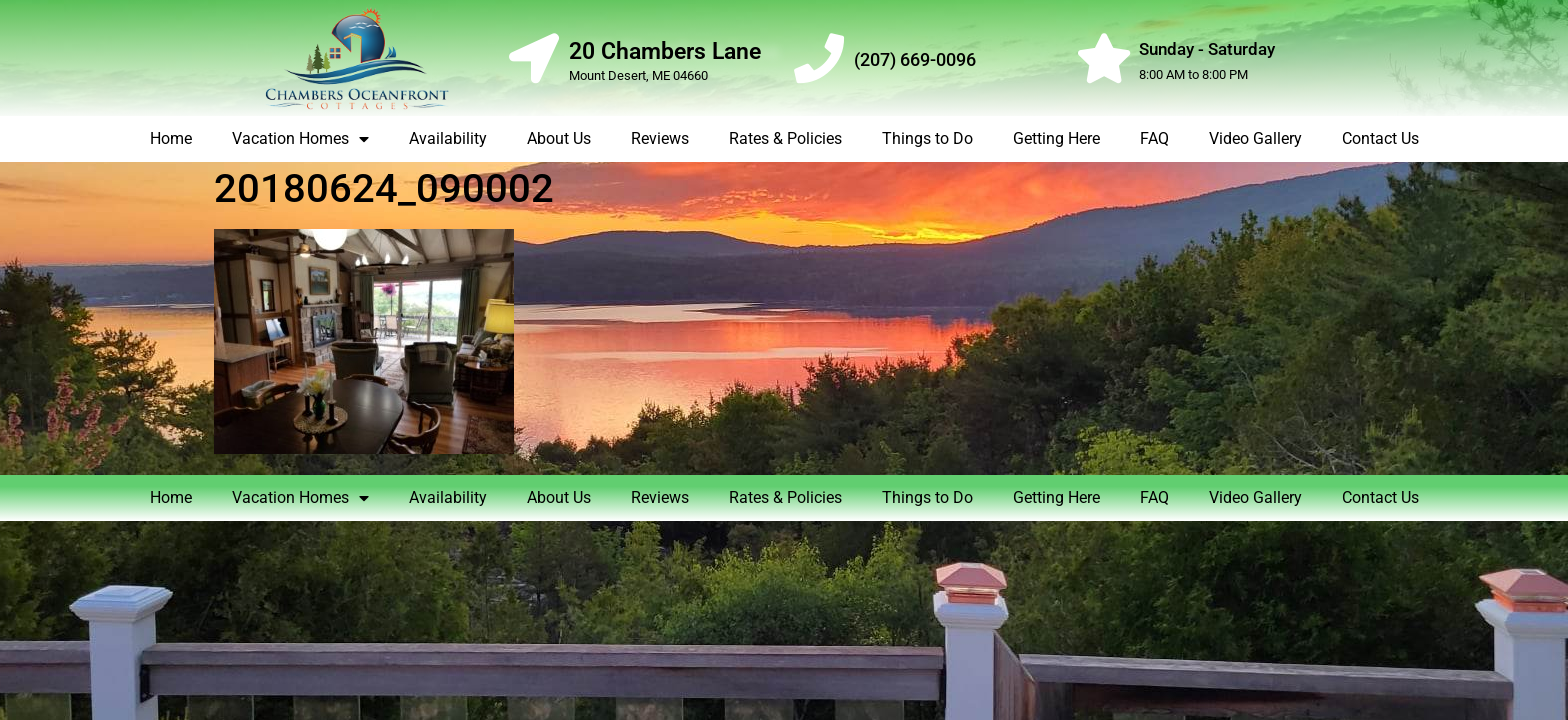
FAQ (1154, 138)
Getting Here (1056, 138)
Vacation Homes (300, 139)
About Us (559, 138)
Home (171, 138)
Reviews (660, 138)
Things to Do (927, 138)
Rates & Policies (785, 138)
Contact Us (1380, 138)
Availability (448, 138)
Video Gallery (1255, 138)
